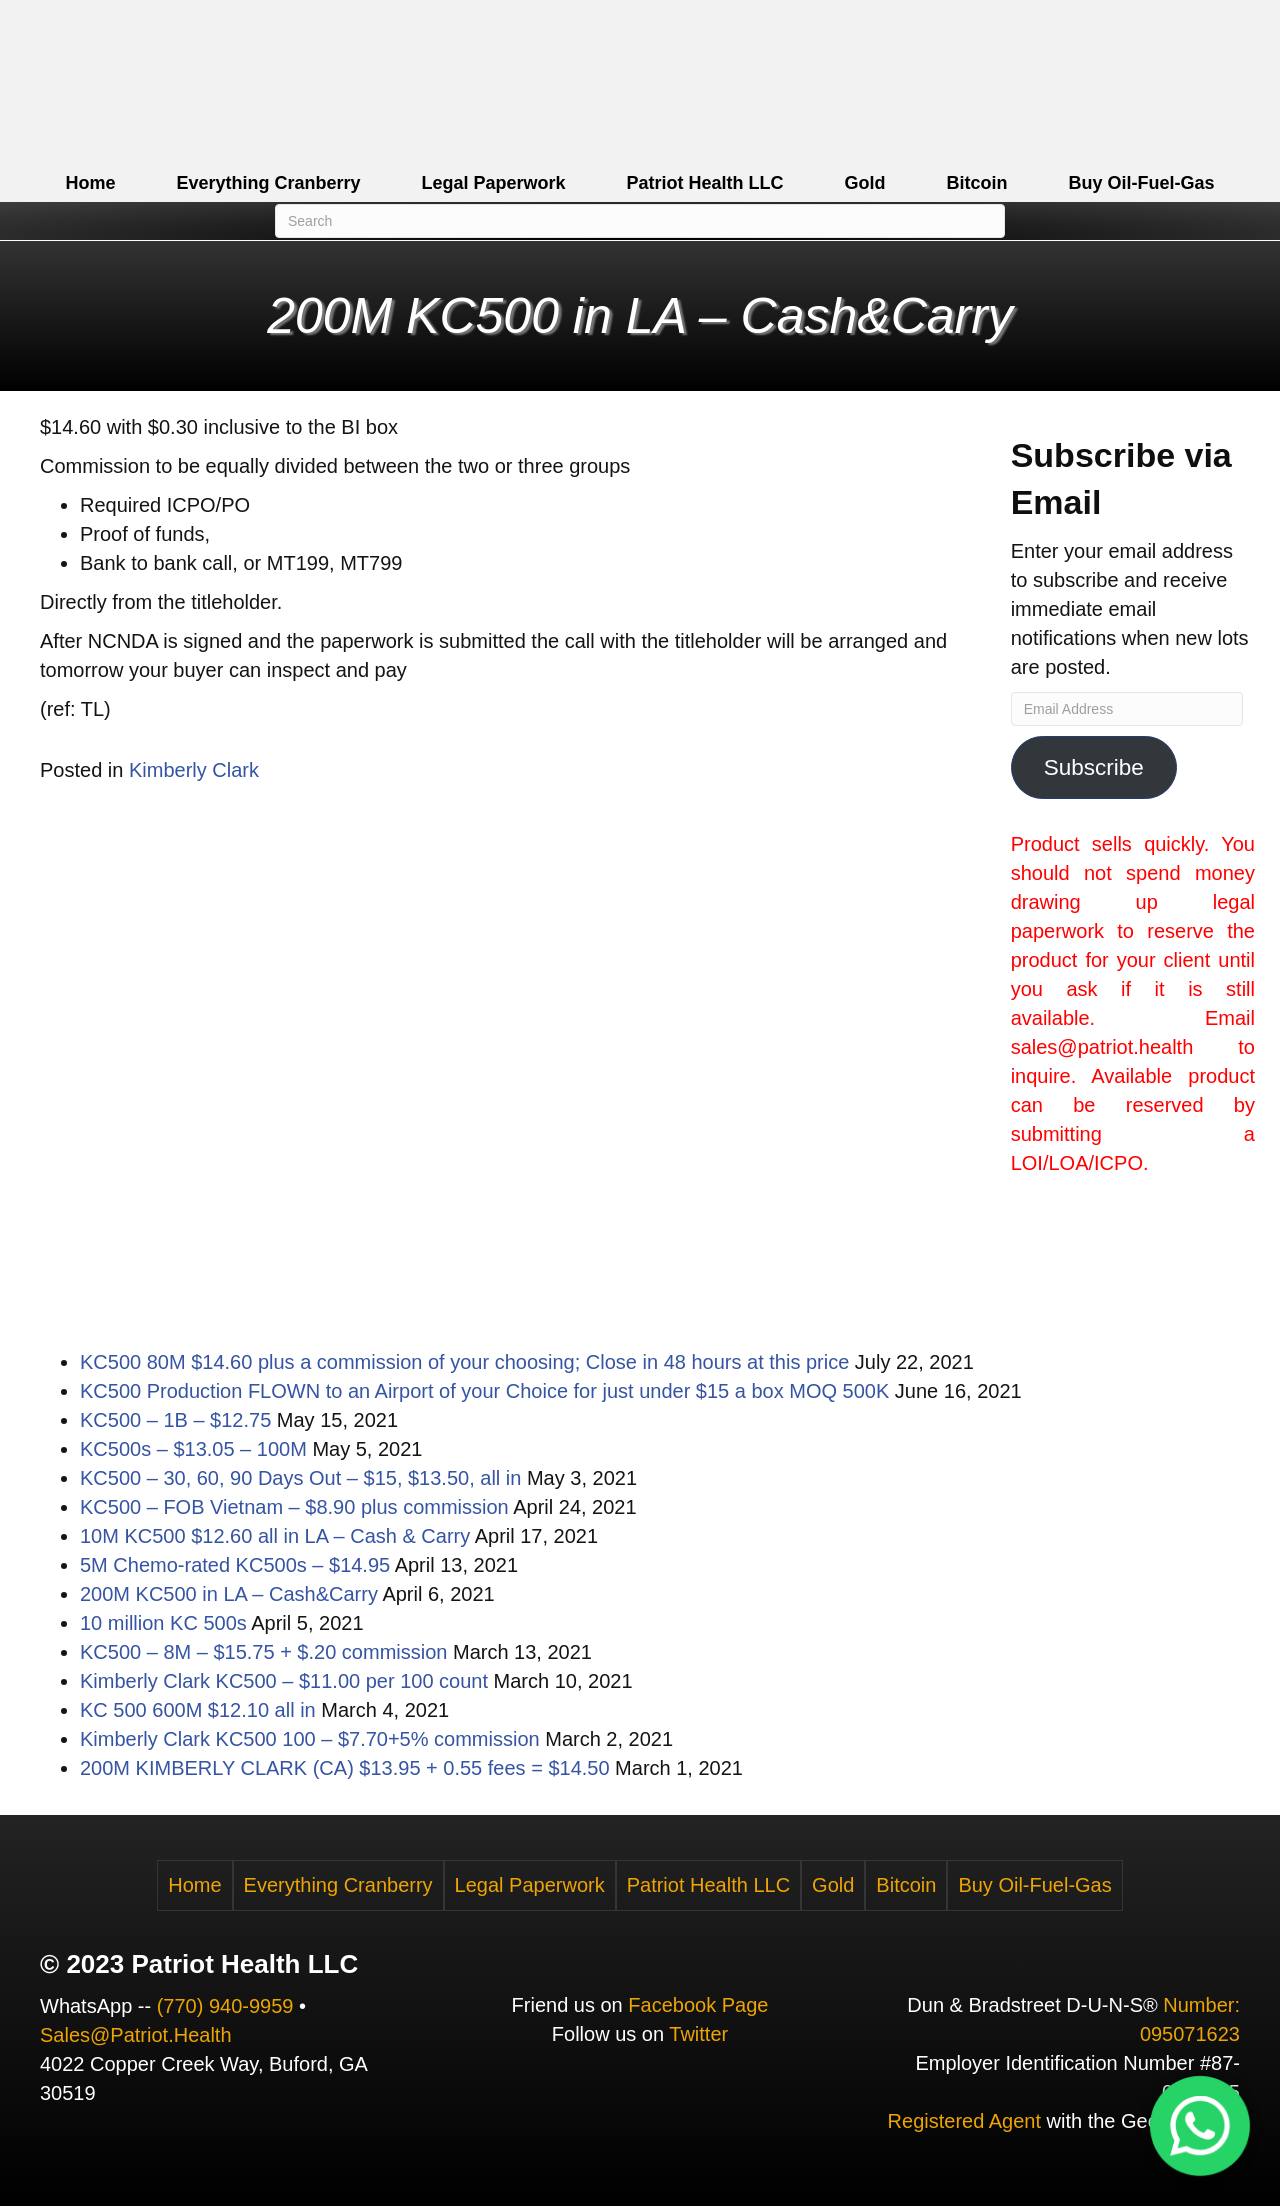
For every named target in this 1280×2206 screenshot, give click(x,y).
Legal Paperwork (493, 183)
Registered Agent (964, 2121)
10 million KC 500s (163, 1623)
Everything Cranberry (268, 183)
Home (90, 183)
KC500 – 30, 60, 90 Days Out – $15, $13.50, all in (300, 1478)
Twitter (698, 2034)
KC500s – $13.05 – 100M (193, 1449)
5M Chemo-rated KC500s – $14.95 (235, 1565)
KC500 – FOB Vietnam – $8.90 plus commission (294, 1507)
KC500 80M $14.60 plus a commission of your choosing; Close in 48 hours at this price (464, 1362)
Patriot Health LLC (705, 183)
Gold (865, 183)
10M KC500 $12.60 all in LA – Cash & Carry (275, 1536)
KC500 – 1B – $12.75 (175, 1420)
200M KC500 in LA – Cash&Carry (229, 1594)
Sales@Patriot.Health (136, 2035)
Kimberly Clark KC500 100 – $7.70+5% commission (310, 1739)
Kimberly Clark (194, 770)
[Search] (640, 221)
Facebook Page (698, 2005)
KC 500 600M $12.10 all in (198, 1710)
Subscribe (1094, 767)
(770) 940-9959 (225, 2006)
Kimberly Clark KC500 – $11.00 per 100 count (284, 1681)
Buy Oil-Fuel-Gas (1142, 183)
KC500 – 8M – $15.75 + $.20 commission (263, 1652)
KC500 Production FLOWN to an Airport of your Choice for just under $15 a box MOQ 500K (484, 1391)
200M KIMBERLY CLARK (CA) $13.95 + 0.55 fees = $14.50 (345, 1768)
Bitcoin (977, 183)
